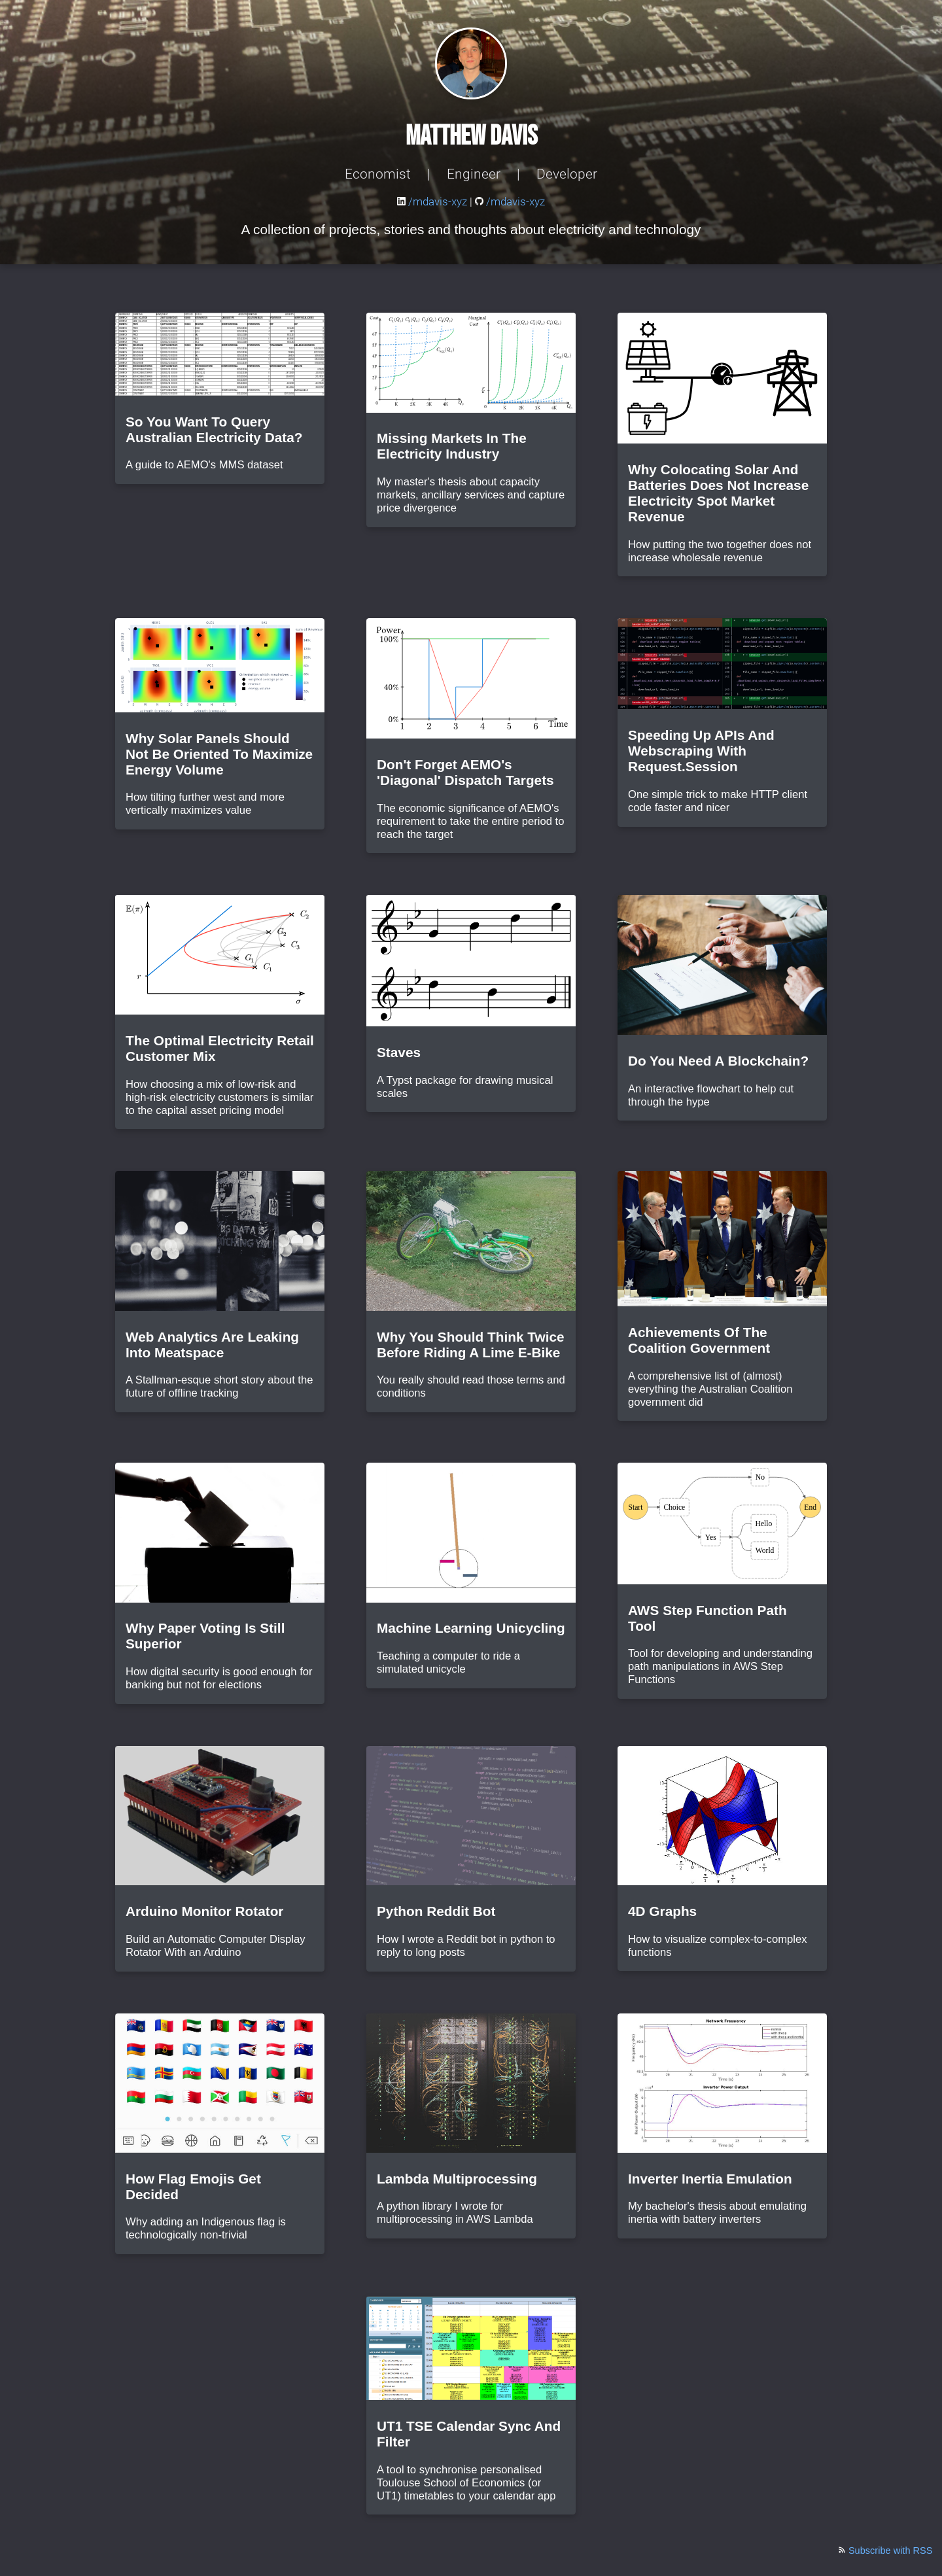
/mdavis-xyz (433, 202)
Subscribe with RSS (885, 2550)
